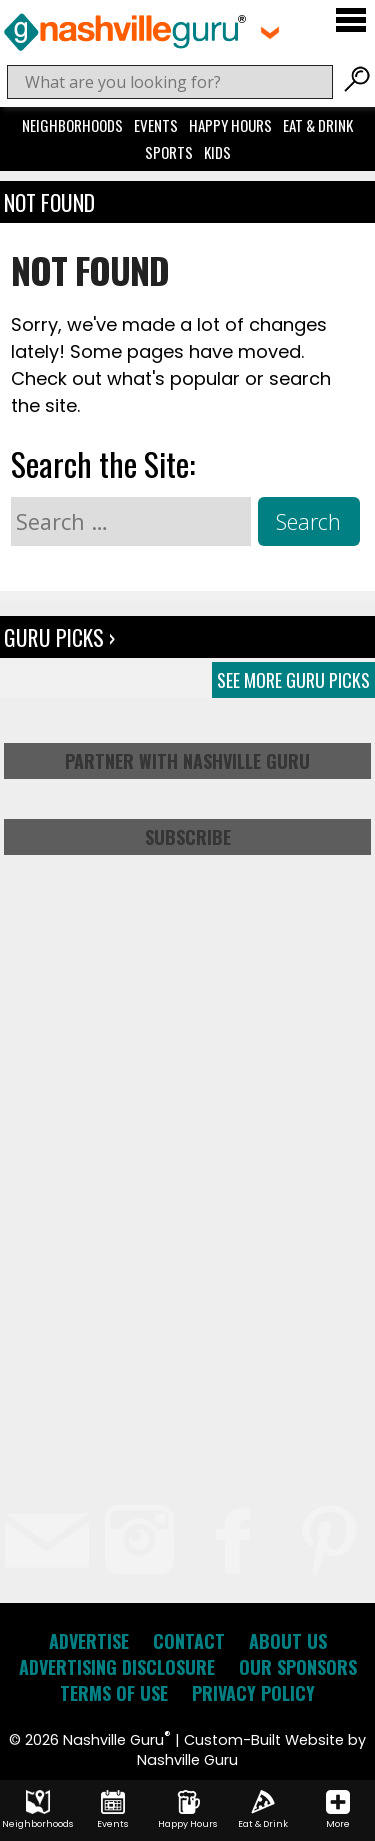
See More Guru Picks (293, 680)
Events (156, 125)
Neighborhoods (72, 125)
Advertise (89, 1641)
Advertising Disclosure (117, 1667)
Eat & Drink (318, 125)
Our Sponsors (298, 1667)
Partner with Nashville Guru (187, 761)
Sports (169, 152)
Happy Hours (230, 125)
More (338, 1810)
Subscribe (188, 837)
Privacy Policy (253, 1693)
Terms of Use (114, 1693)
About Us (288, 1641)
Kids (217, 152)
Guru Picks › (59, 637)
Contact (189, 1641)
